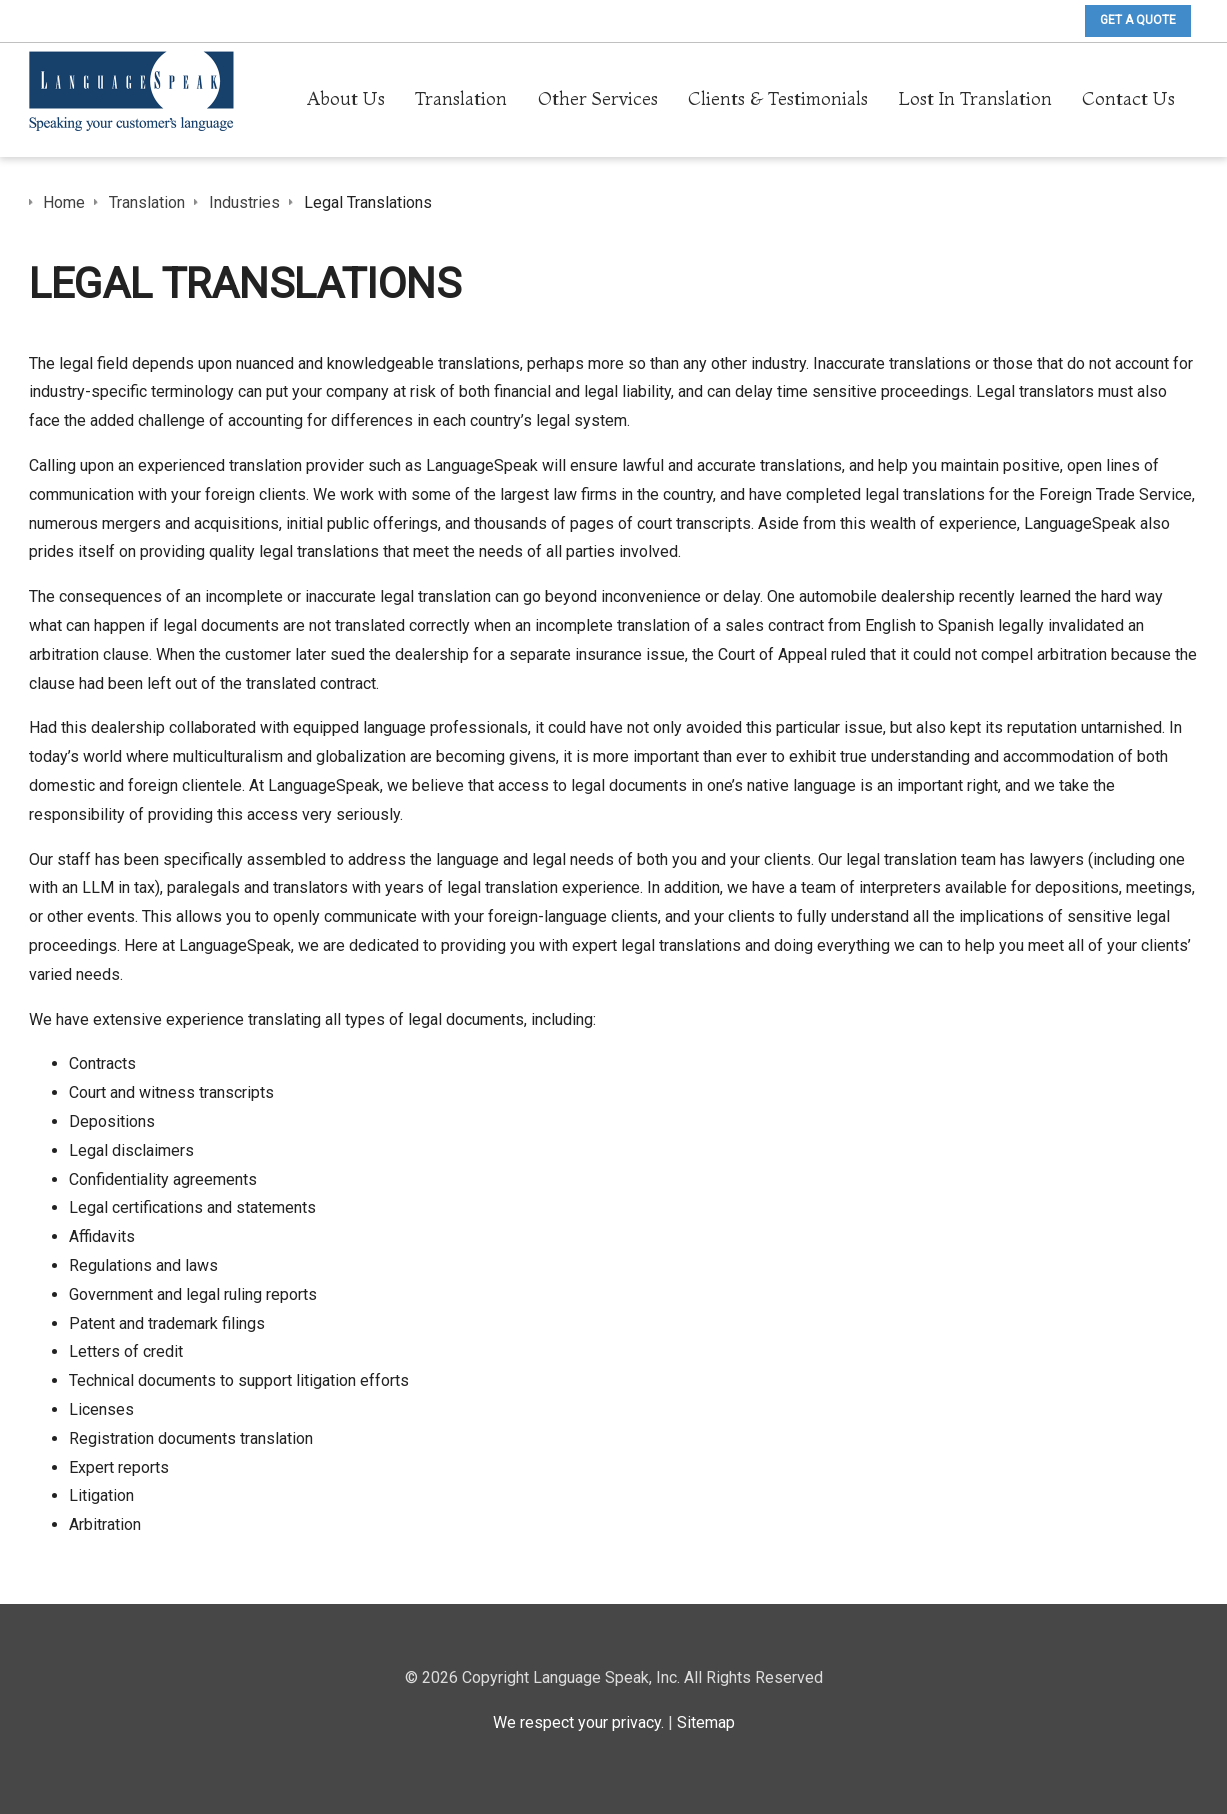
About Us (346, 98)
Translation (461, 98)
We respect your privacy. (578, 1722)
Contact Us (1128, 98)
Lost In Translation (975, 98)
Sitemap (706, 1722)
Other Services (598, 98)
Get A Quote (1138, 20)
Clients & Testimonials (778, 98)
